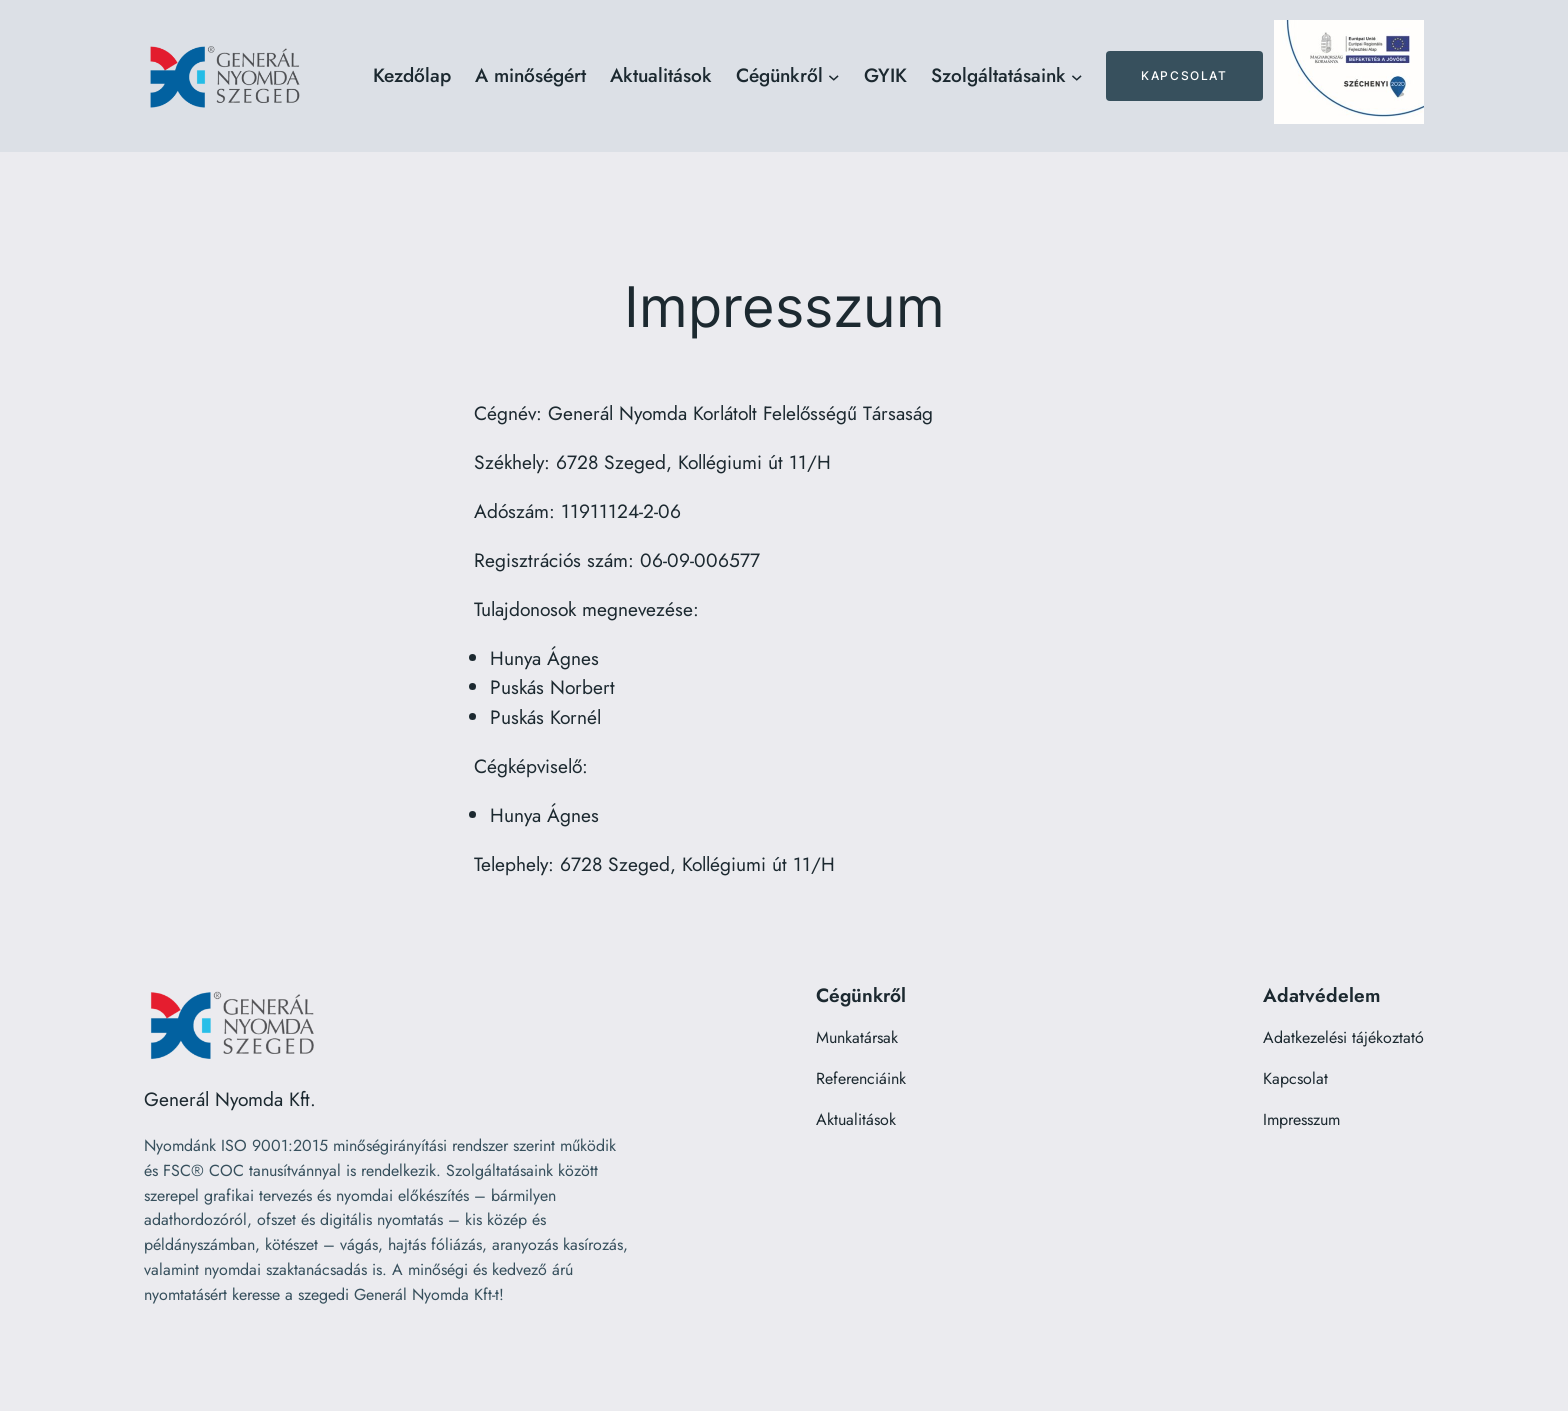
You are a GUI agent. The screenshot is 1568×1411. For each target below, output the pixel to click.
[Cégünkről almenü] (834, 76)
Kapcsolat (1184, 75)
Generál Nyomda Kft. (230, 1099)
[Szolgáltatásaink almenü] (1077, 76)
